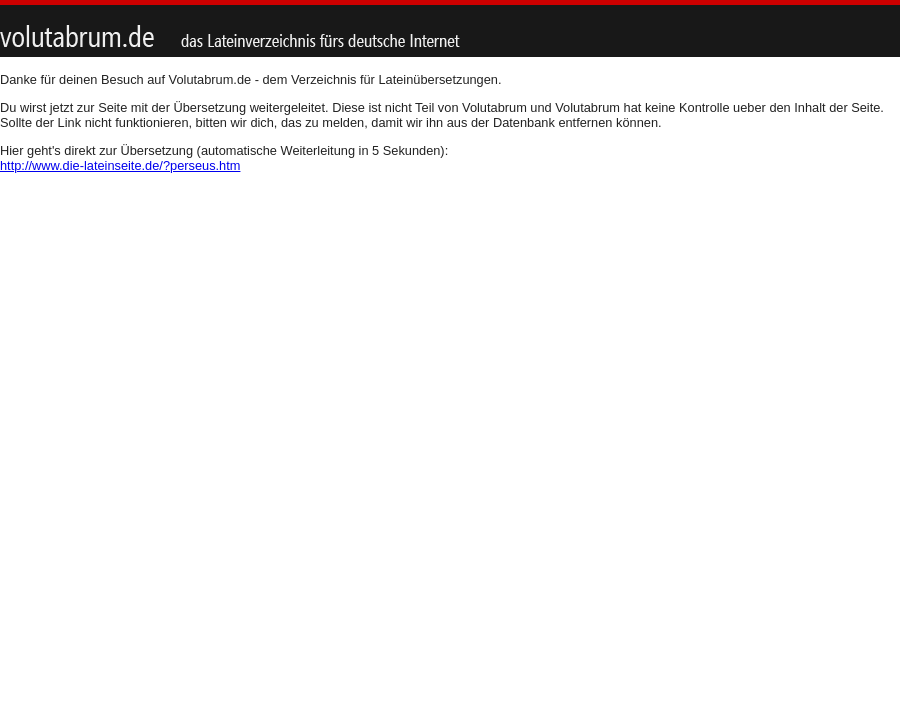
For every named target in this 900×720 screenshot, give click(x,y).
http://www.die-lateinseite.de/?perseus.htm (120, 165)
